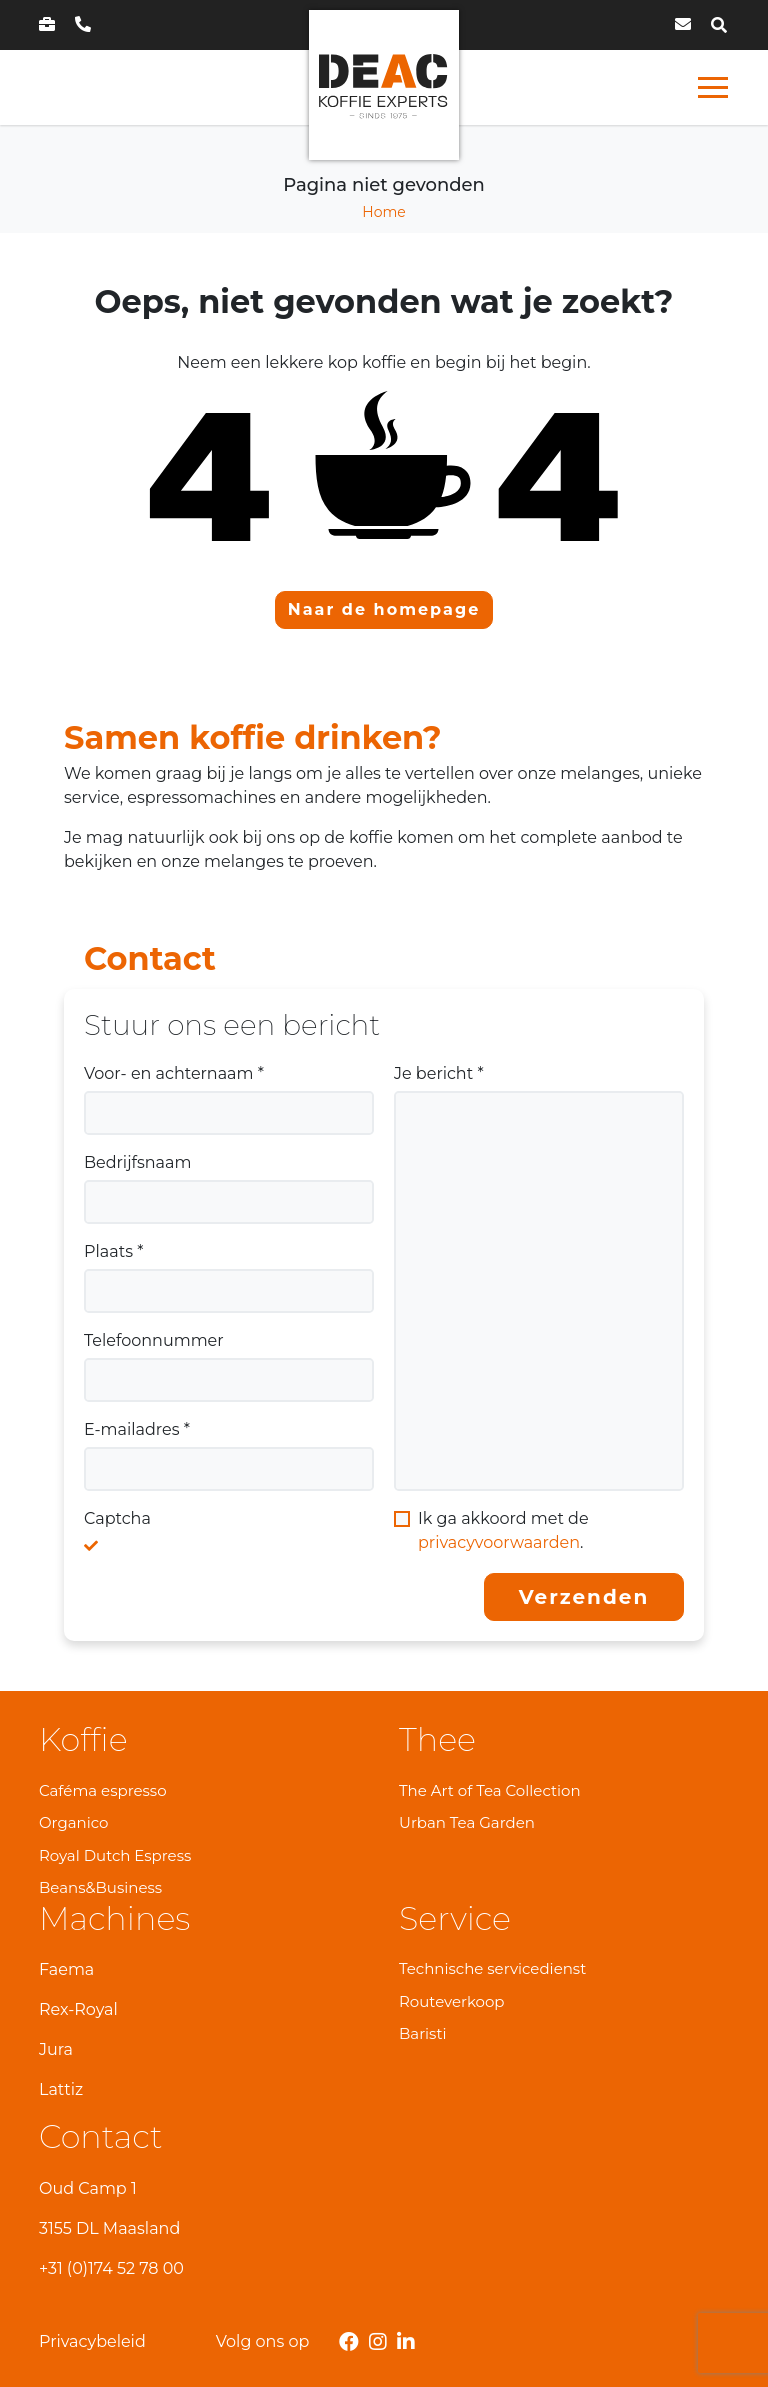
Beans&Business (100, 1887)
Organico (73, 1822)
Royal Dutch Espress (115, 1855)
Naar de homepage (384, 609)
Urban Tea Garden (467, 1822)
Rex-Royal (78, 2009)
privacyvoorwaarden (499, 1542)
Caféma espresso (103, 1790)
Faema (66, 1969)
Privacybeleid (92, 2341)
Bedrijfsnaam (137, 1162)
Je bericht (439, 1073)
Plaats (113, 1251)
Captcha (117, 1518)
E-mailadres (137, 1429)
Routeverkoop (452, 2001)
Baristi (423, 2033)
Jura (56, 2049)
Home (383, 212)
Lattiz (61, 2089)
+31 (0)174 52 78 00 (111, 2268)
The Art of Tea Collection (490, 1790)
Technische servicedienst (492, 1968)
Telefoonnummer (154, 1340)
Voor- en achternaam (174, 1073)
